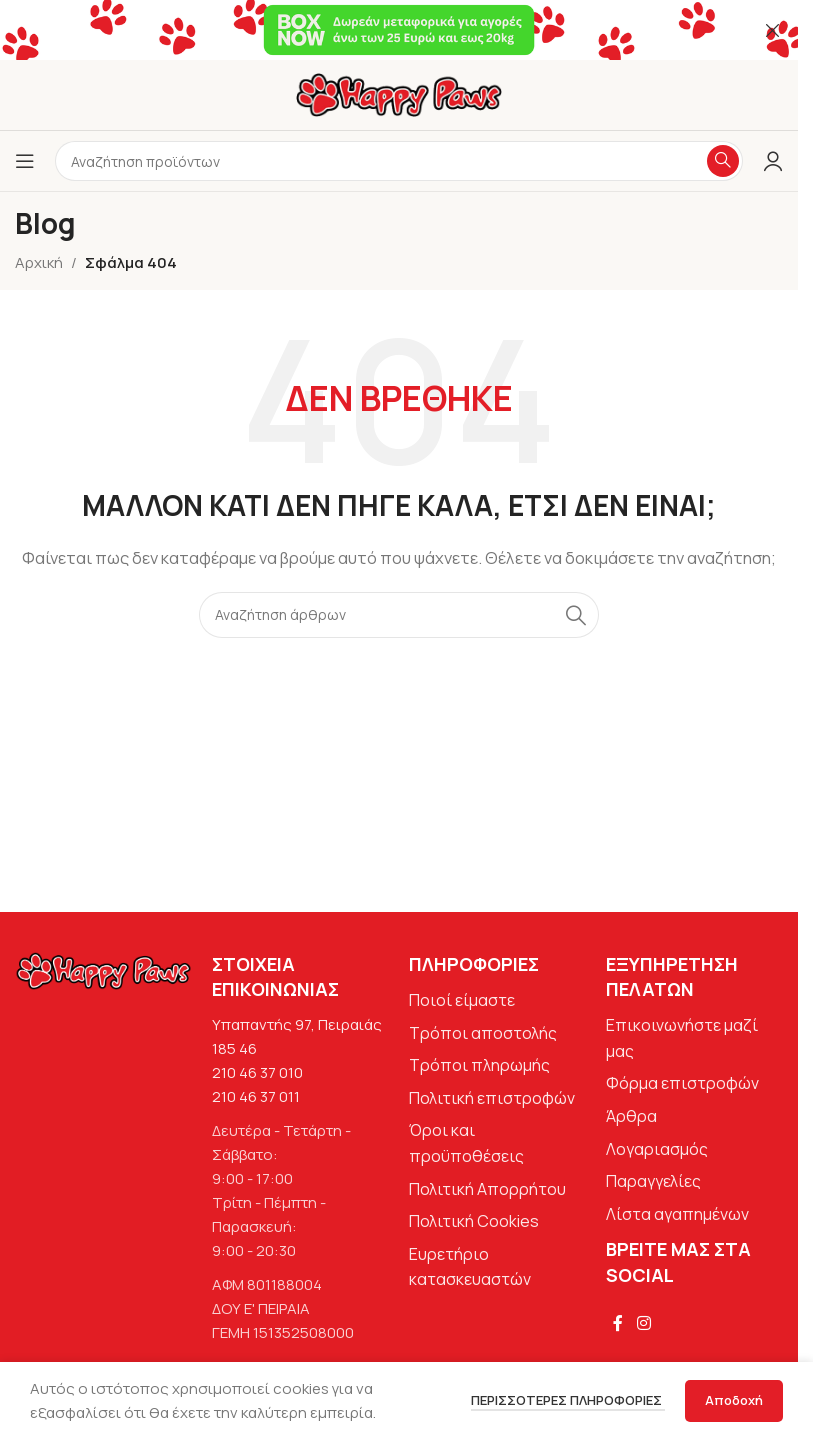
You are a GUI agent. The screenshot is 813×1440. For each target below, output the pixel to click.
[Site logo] (399, 93)
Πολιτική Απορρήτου (487, 1189)
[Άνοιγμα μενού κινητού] (25, 161)
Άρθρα (631, 1116)
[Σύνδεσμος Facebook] (618, 1324)
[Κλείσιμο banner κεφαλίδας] (773, 30)
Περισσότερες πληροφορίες (568, 1400)
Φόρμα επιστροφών (682, 1083)
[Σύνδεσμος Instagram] (643, 1324)
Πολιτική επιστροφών (492, 1098)
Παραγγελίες (653, 1181)
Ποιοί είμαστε (462, 1000)
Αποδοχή (734, 1400)
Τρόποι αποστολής (483, 1033)
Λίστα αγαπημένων (677, 1214)
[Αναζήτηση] (399, 615)
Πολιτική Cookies (474, 1221)
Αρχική (39, 262)
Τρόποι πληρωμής (479, 1065)
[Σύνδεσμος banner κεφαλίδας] (399, 30)
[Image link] (103, 969)
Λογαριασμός (657, 1149)
